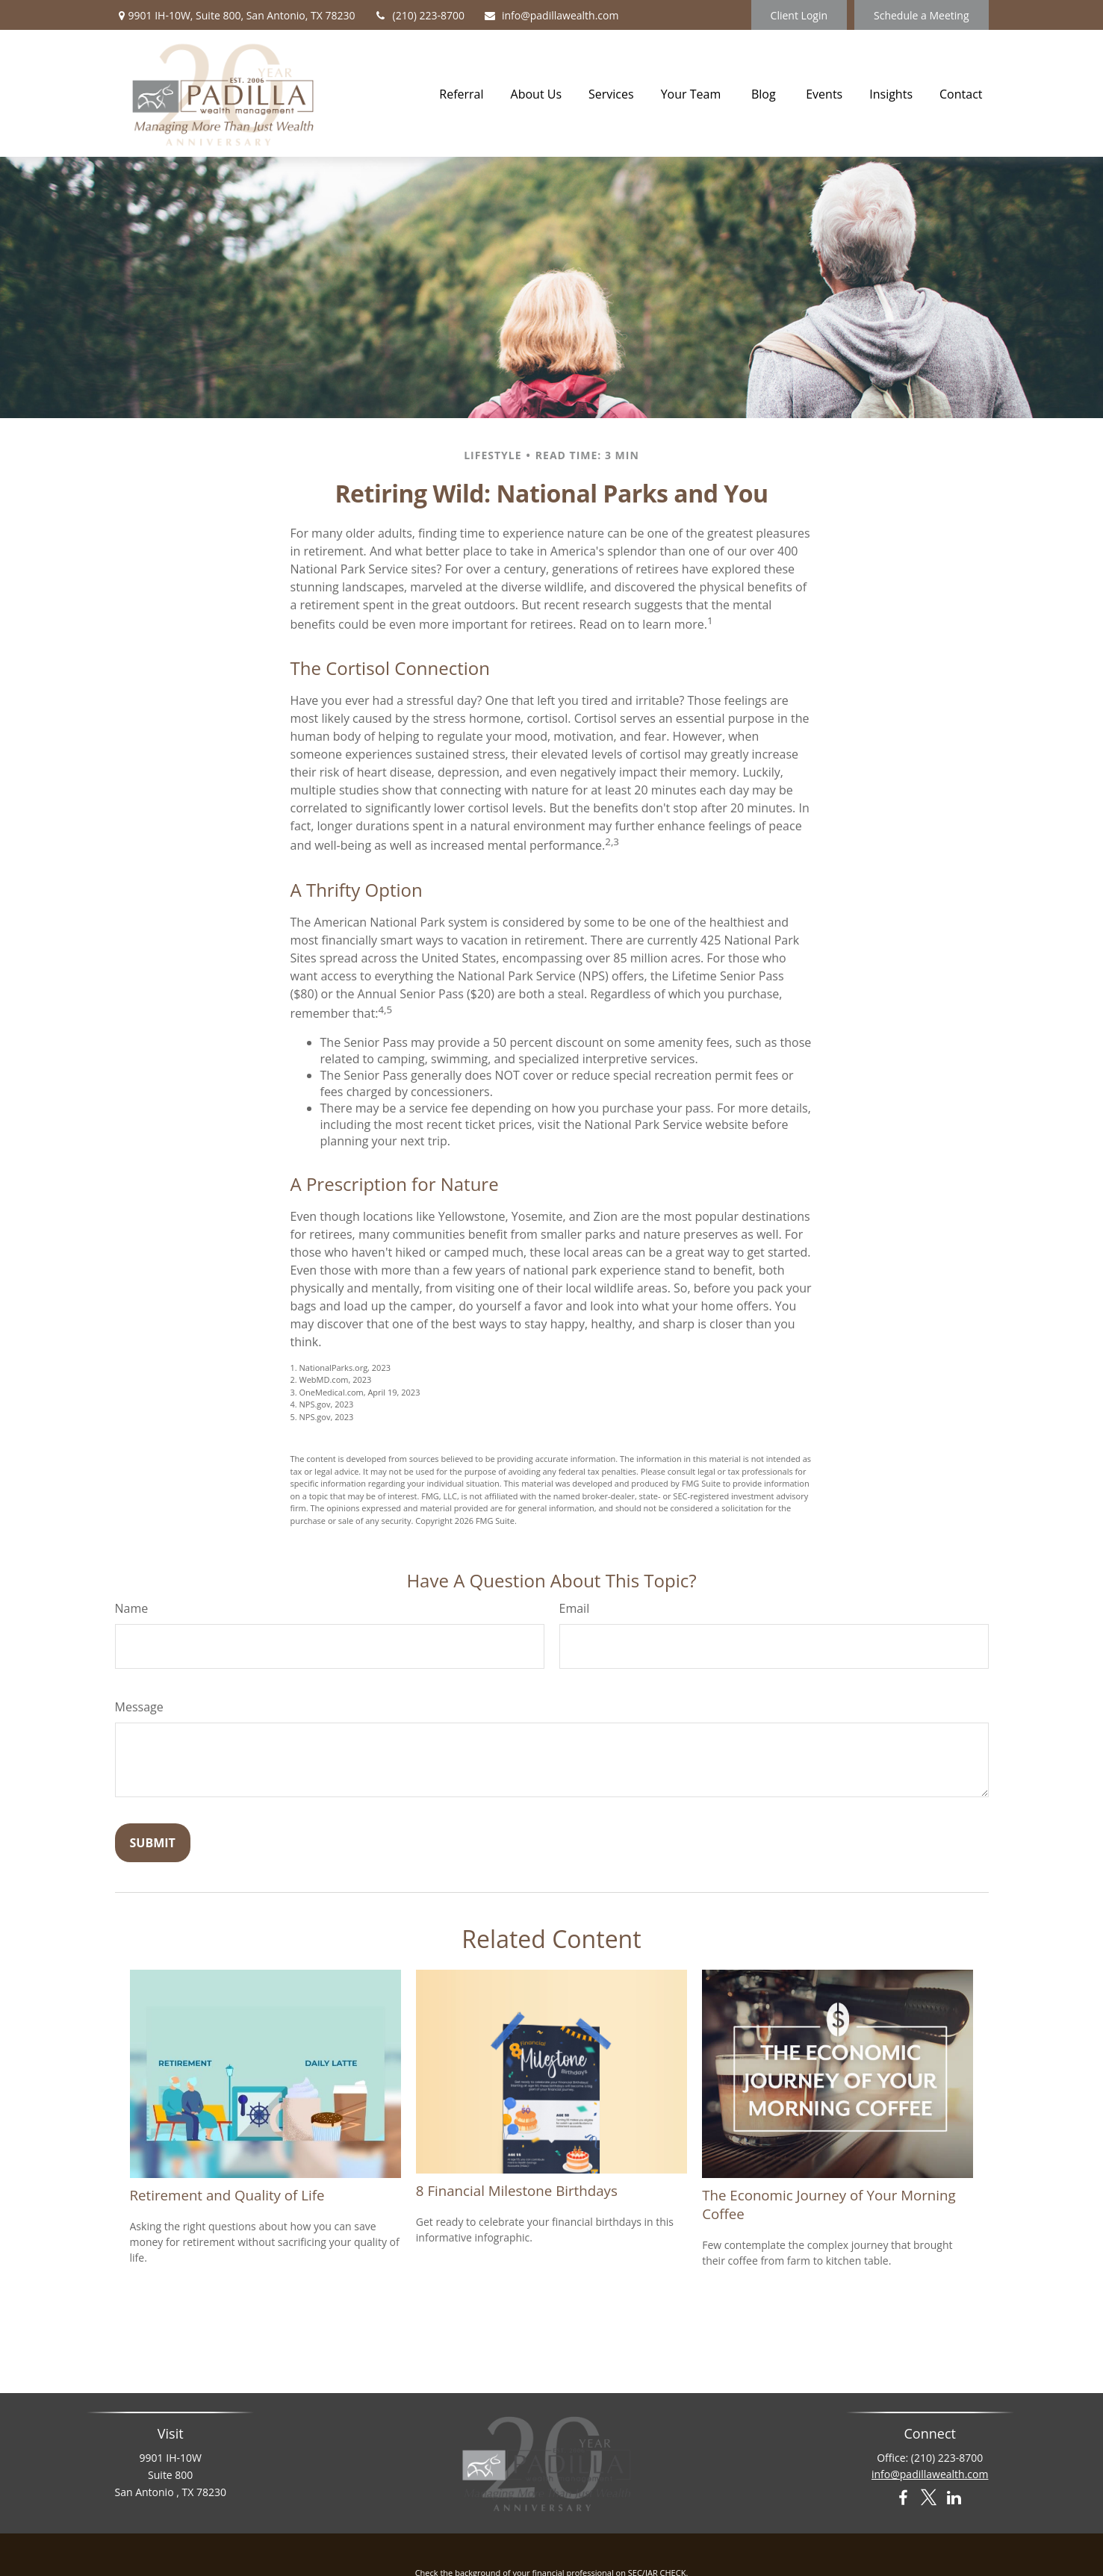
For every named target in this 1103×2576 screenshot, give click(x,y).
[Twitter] (929, 2499)
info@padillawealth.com (550, 15)
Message (139, 1707)
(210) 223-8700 (419, 15)
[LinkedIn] (954, 2499)
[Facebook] (902, 2499)
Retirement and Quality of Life (227, 2194)
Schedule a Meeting (921, 15)
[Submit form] (152, 1842)
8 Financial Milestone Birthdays (517, 2190)
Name (132, 1608)
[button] (461, 93)
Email (574, 1608)
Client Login (799, 15)
